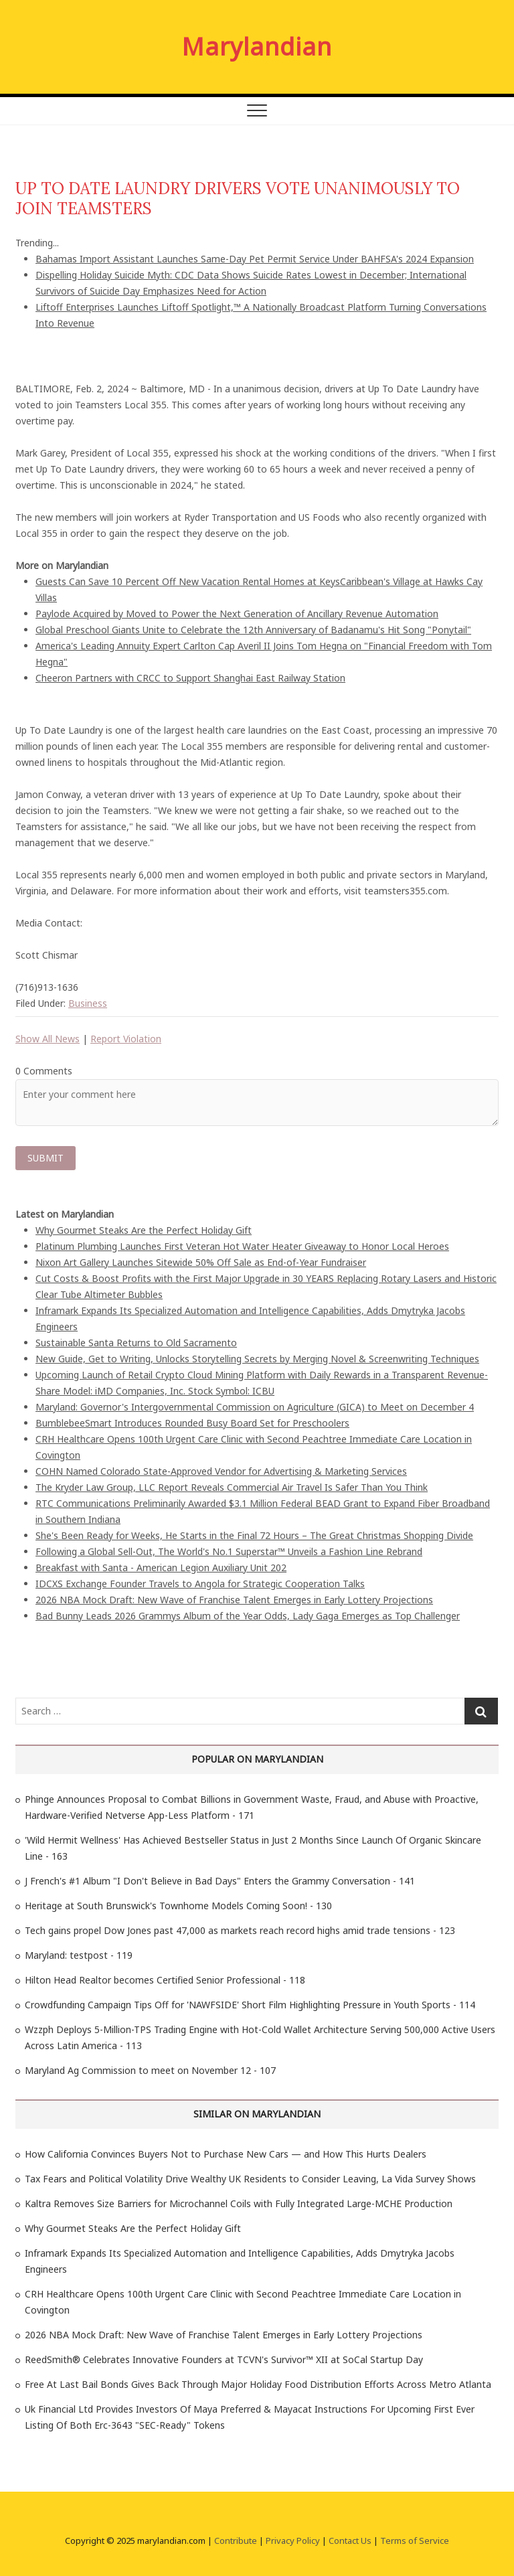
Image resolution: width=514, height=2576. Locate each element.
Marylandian (257, 47)
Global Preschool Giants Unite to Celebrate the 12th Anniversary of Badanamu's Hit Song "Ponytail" (253, 629)
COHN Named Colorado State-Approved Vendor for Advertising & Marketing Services (221, 1471)
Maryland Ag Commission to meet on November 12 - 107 (150, 2070)
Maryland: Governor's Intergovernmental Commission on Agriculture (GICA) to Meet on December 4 (254, 1406)
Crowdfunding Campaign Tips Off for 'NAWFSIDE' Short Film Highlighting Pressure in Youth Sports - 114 (250, 2004)
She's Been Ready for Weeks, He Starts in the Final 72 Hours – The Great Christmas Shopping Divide (254, 1535)
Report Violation (125, 1038)
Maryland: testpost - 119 (79, 1955)
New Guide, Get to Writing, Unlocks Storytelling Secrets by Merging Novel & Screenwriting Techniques (257, 1358)
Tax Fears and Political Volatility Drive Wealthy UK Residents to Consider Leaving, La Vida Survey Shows (250, 2178)
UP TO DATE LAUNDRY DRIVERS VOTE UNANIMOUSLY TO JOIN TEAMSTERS (237, 198)
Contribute (235, 2540)
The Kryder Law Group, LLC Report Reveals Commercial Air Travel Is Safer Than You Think (231, 1487)
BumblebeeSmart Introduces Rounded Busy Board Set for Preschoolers (192, 1423)
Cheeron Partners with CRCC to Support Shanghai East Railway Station (190, 677)
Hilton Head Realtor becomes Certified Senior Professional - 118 (165, 1980)
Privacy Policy (293, 2540)
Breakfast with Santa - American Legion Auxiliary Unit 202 (160, 1567)
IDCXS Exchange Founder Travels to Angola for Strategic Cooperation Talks (200, 1583)
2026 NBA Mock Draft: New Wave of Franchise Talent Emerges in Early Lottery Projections (234, 1599)
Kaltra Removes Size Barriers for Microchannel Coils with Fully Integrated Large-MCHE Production (238, 2203)
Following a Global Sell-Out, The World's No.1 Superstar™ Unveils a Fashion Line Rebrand (228, 1551)
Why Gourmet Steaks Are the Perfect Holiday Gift (143, 1230)
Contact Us (350, 2540)
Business (87, 1003)
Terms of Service (414, 2540)
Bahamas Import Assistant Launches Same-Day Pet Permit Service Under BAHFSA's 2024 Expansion (254, 258)
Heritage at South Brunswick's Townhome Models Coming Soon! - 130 (178, 1905)
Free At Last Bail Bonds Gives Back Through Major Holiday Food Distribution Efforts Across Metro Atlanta (258, 2384)
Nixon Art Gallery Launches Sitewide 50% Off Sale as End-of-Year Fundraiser (200, 1262)
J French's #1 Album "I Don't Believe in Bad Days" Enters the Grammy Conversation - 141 (220, 1880)
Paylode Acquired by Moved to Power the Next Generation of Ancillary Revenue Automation (236, 613)
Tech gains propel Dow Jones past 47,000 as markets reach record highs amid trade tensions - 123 (240, 1930)
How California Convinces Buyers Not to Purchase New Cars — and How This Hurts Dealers (225, 2154)
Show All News (47, 1038)
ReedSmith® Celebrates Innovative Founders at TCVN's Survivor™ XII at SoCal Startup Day (224, 2359)
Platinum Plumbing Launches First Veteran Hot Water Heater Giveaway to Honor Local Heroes (242, 1246)
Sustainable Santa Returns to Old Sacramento (136, 1342)
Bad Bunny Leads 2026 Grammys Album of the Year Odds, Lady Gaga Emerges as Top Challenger (247, 1615)
